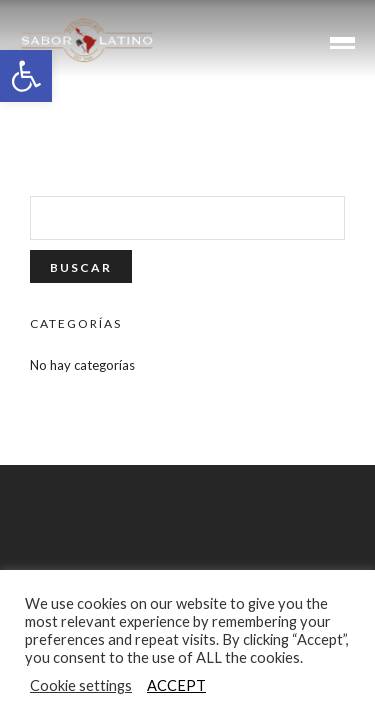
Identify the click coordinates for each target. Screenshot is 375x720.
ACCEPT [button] (176, 685)
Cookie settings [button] (81, 685)
